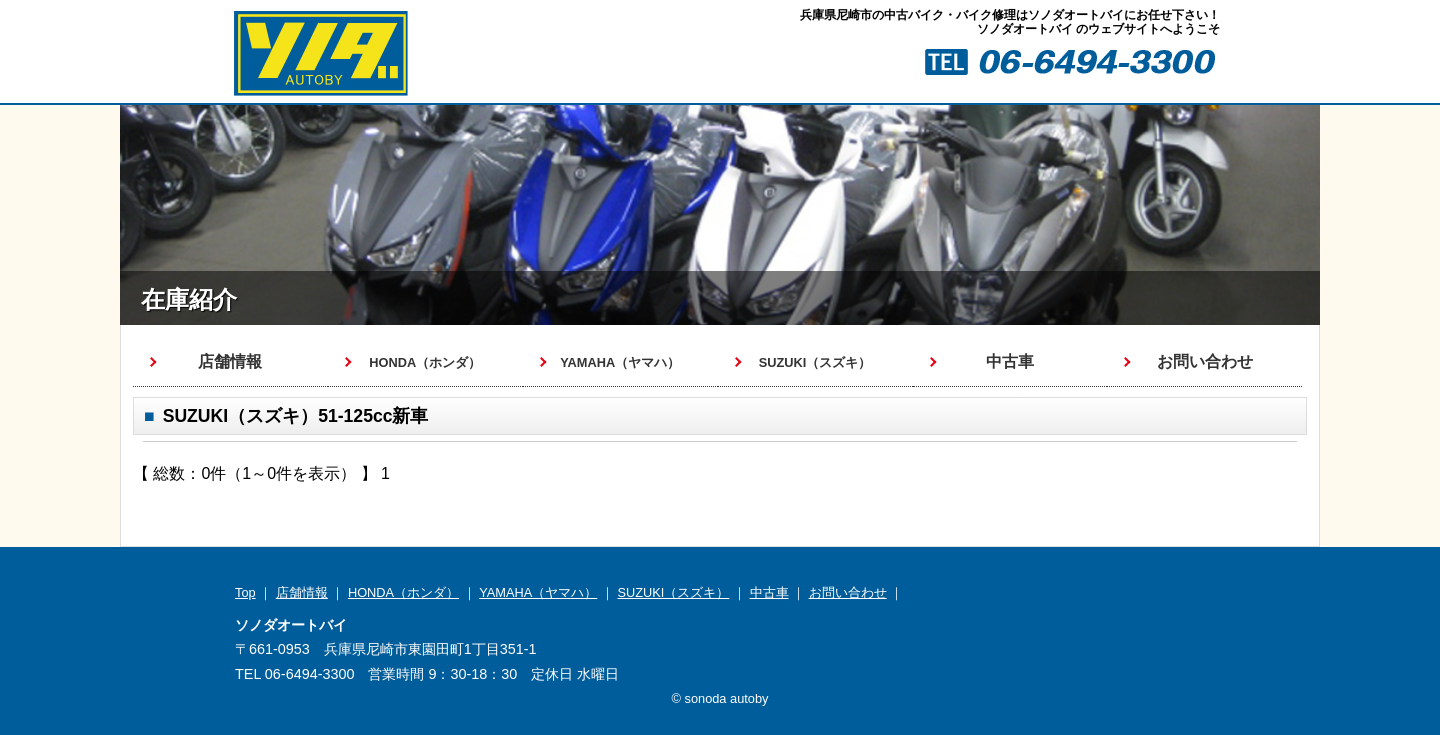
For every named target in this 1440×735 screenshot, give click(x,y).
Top (245, 592)
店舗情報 (230, 361)
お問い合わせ (1205, 361)
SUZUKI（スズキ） (673, 592)
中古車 (1010, 361)
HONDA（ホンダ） (403, 592)
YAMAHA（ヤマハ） (538, 592)
